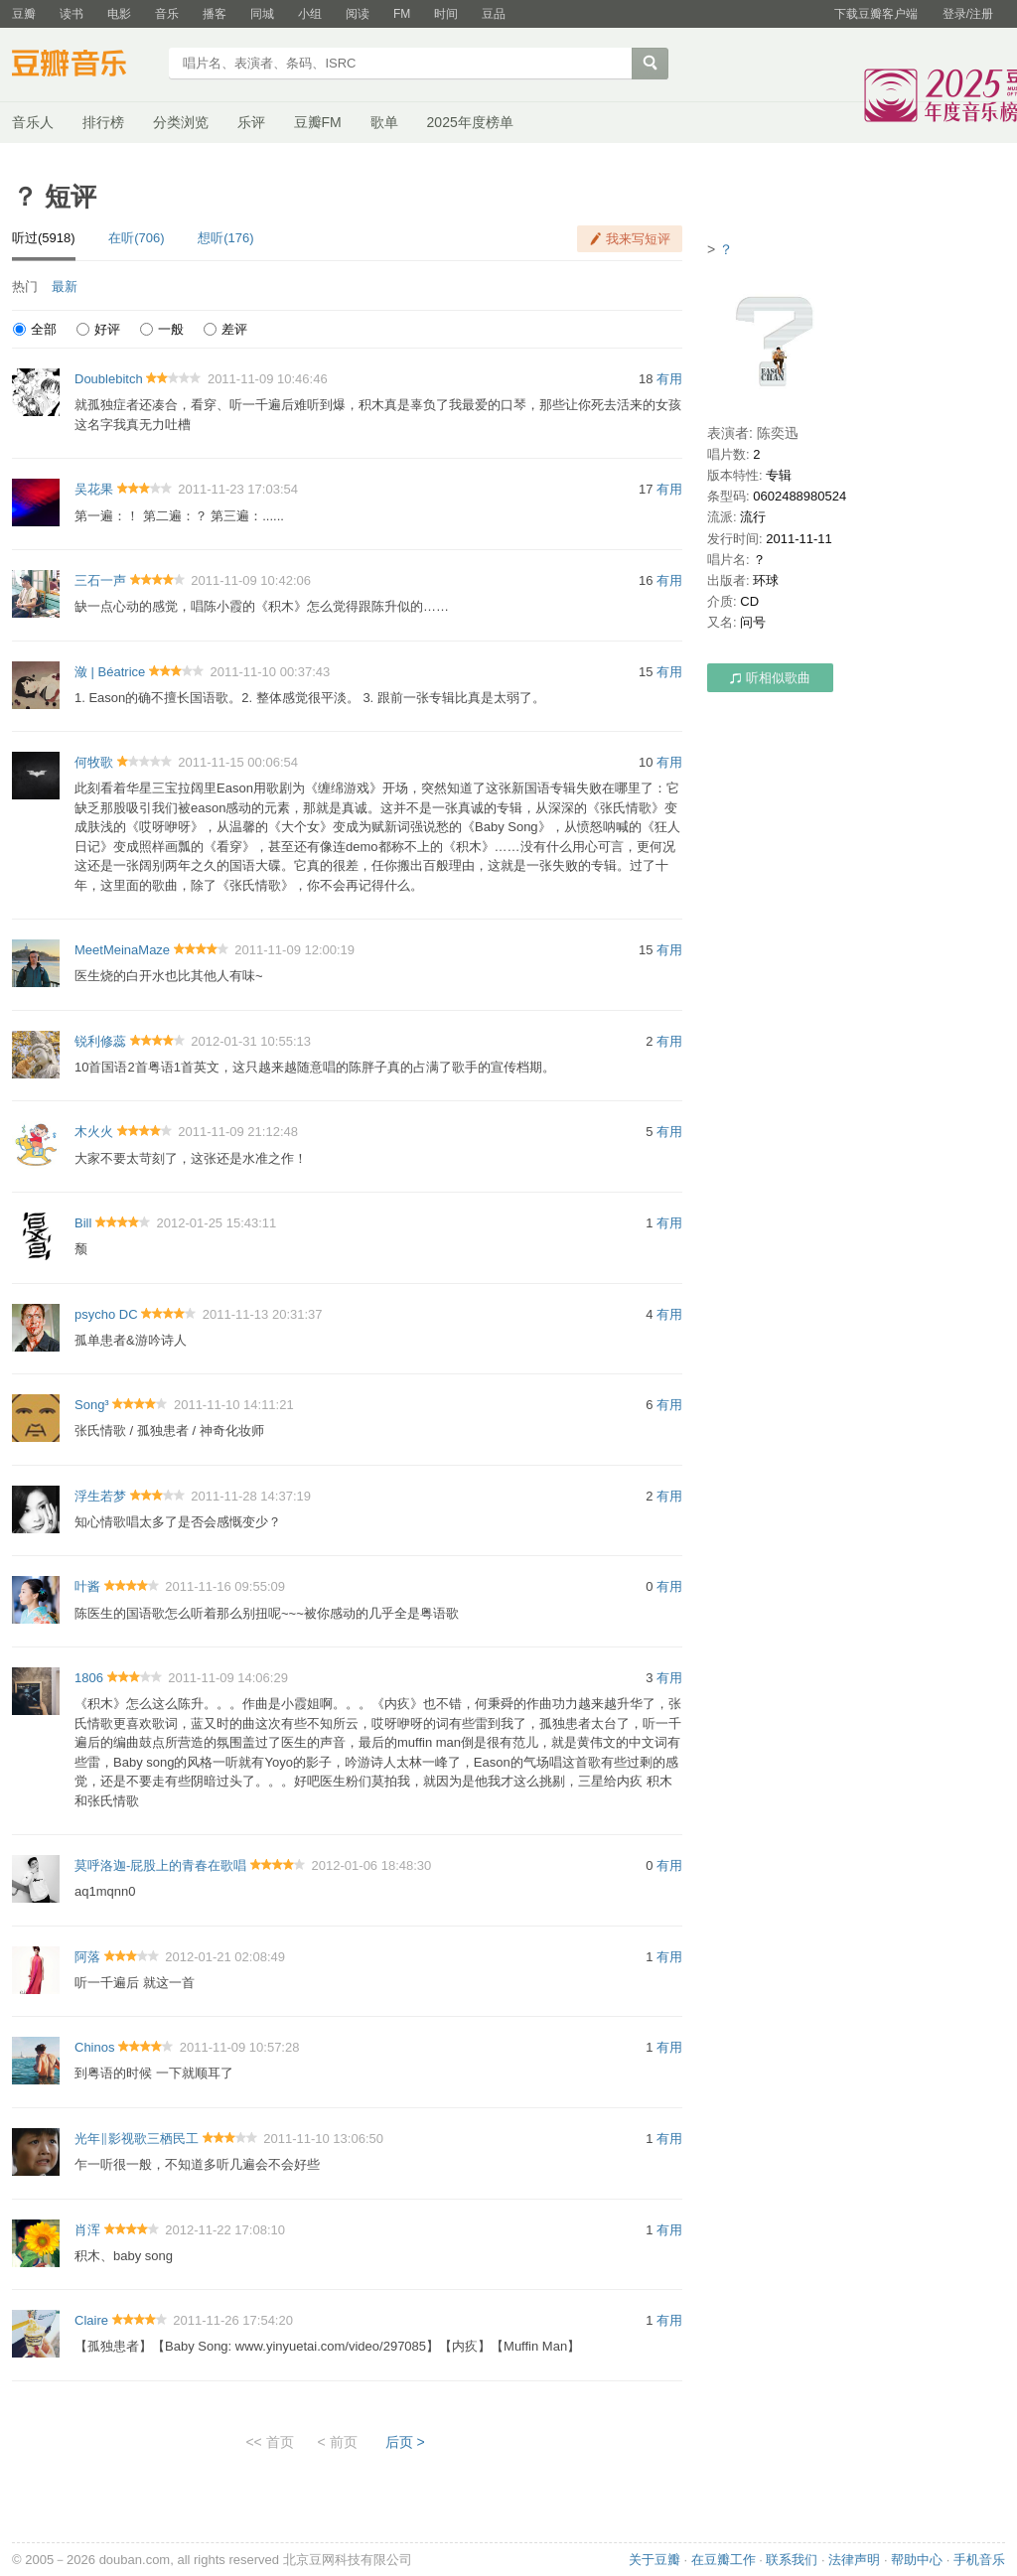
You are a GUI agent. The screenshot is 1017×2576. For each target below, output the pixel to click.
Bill (82, 1223)
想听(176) (225, 237)
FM (401, 14)
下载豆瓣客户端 (876, 14)
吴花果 (93, 489)
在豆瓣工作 (723, 2559)
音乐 (167, 14)
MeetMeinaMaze (122, 949)
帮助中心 (917, 2559)
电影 (119, 14)
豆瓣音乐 (84, 65)
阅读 (357, 14)
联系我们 (791, 2559)
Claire (91, 2320)
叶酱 (87, 1586)
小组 (310, 14)
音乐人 (33, 122)
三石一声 (100, 580)
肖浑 (87, 2229)
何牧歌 (93, 762)
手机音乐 (979, 2559)
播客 (214, 14)
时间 (446, 14)
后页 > (405, 2442)
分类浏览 (181, 122)
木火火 (93, 1131)
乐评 (251, 122)
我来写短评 (638, 238)
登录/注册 (968, 14)
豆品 (494, 14)
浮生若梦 (100, 1496)
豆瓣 (24, 14)
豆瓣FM (318, 122)
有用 (669, 378)
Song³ (91, 1404)
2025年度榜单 (470, 122)
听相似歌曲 (770, 677)
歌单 (384, 122)
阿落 (87, 1956)
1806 (88, 1677)
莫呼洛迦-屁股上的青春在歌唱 (160, 1865)
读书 (71, 14)
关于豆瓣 (654, 2559)
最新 (64, 286)
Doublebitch (108, 378)
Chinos (94, 2047)
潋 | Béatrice (109, 671)
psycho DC (106, 1314)
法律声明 (854, 2559)
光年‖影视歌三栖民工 (136, 2138)
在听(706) (136, 237)
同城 (262, 14)
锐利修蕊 (100, 1041)
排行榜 (103, 122)
